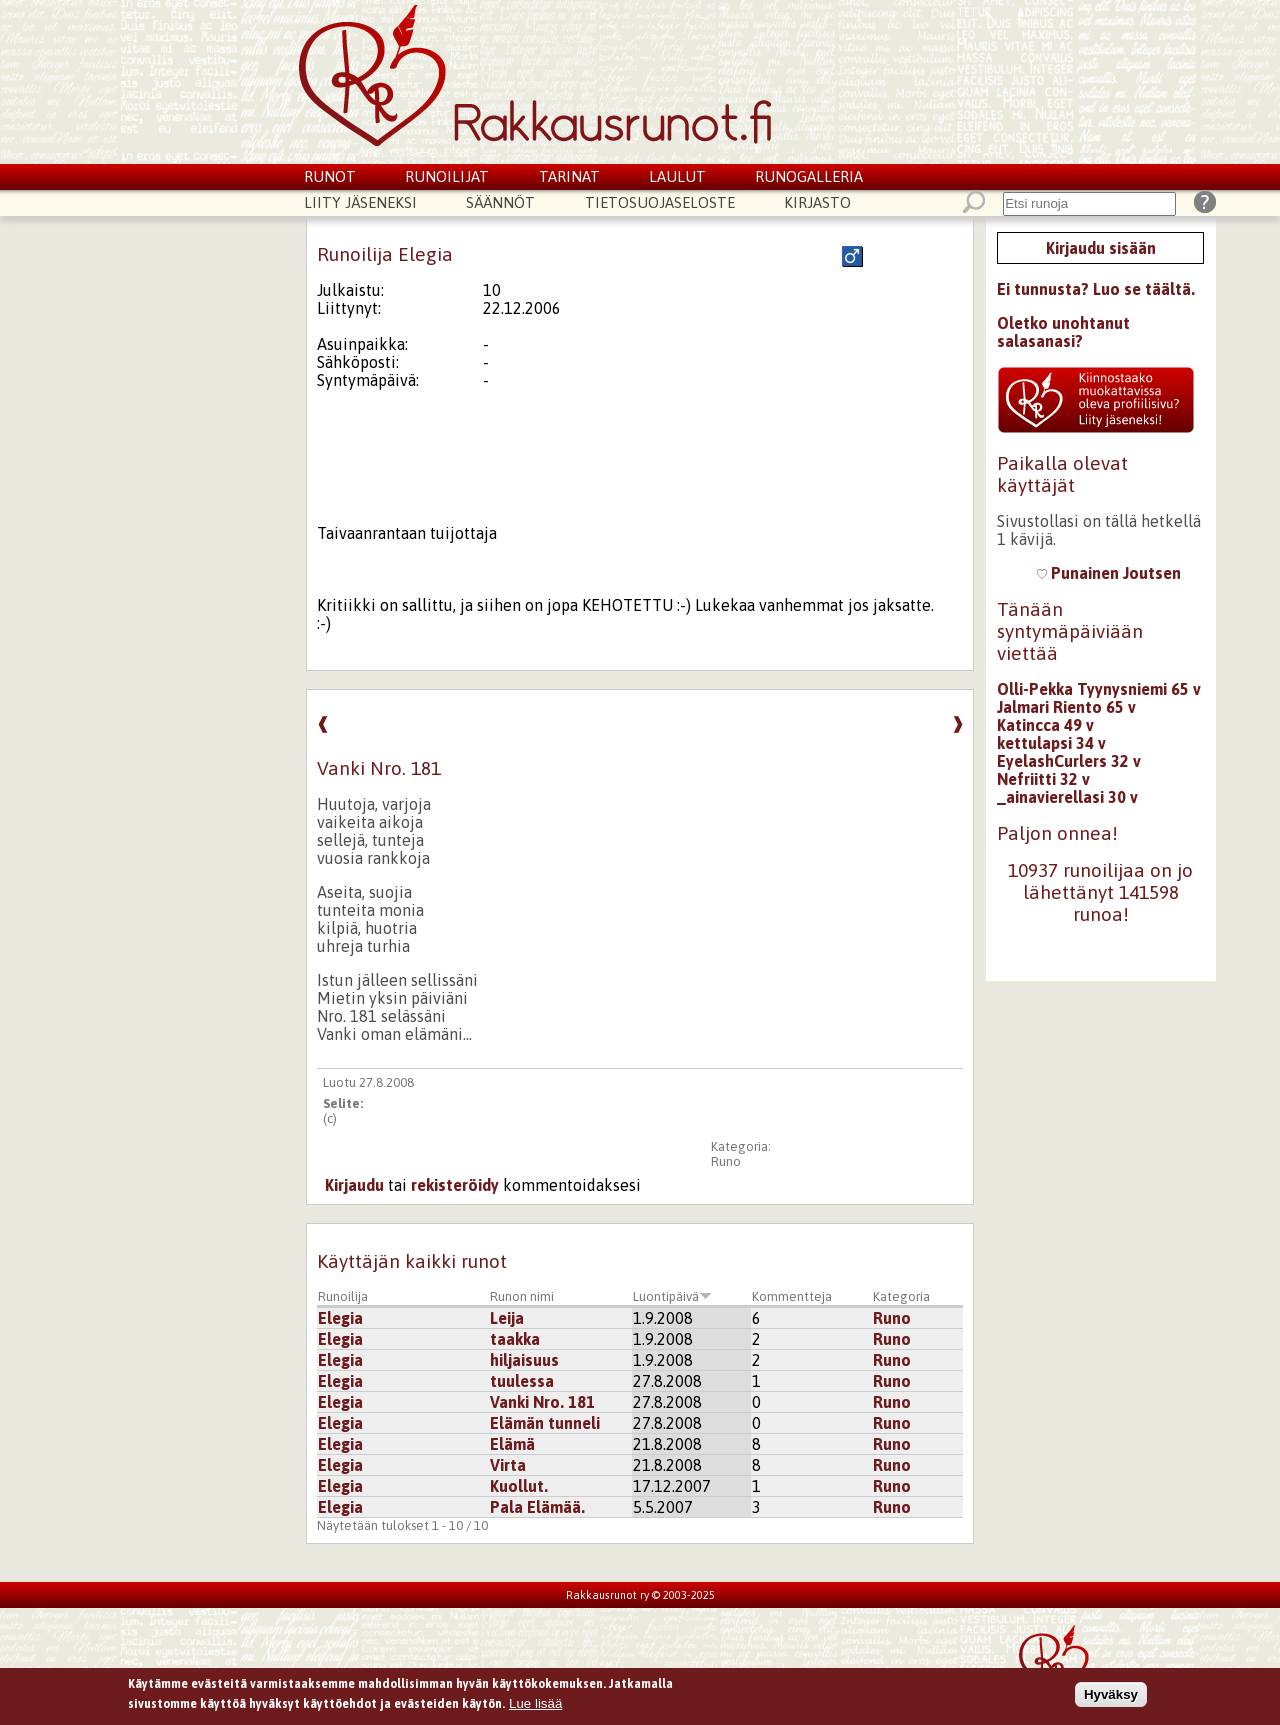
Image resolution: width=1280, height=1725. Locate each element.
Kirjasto (817, 202)
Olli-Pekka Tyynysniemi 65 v (1099, 689)
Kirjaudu (354, 1185)
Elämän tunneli (545, 1423)
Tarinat (569, 176)
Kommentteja (792, 1296)
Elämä (512, 1444)
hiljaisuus (524, 1360)
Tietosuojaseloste (660, 202)
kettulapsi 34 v (1051, 743)
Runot (330, 176)
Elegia (340, 1318)
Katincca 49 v (1045, 725)
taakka (515, 1339)
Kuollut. (519, 1486)
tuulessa (522, 1381)
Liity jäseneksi (360, 202)
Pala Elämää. (537, 1507)
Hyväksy (1111, 1696)
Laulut (677, 176)
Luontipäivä (672, 1296)
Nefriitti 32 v (1043, 779)
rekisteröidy (455, 1185)
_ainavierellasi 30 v (1067, 797)
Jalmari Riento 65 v (1066, 707)
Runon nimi (522, 1296)
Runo (726, 1161)
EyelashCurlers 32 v (1069, 761)
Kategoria (901, 1296)
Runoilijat (447, 176)
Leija (507, 1318)
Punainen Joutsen (1109, 573)
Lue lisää (535, 1706)
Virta (508, 1465)
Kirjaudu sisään (1101, 248)
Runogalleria (809, 176)
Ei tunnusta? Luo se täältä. (1096, 289)
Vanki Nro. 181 (542, 1402)
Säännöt (500, 202)
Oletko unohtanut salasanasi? (1063, 332)
